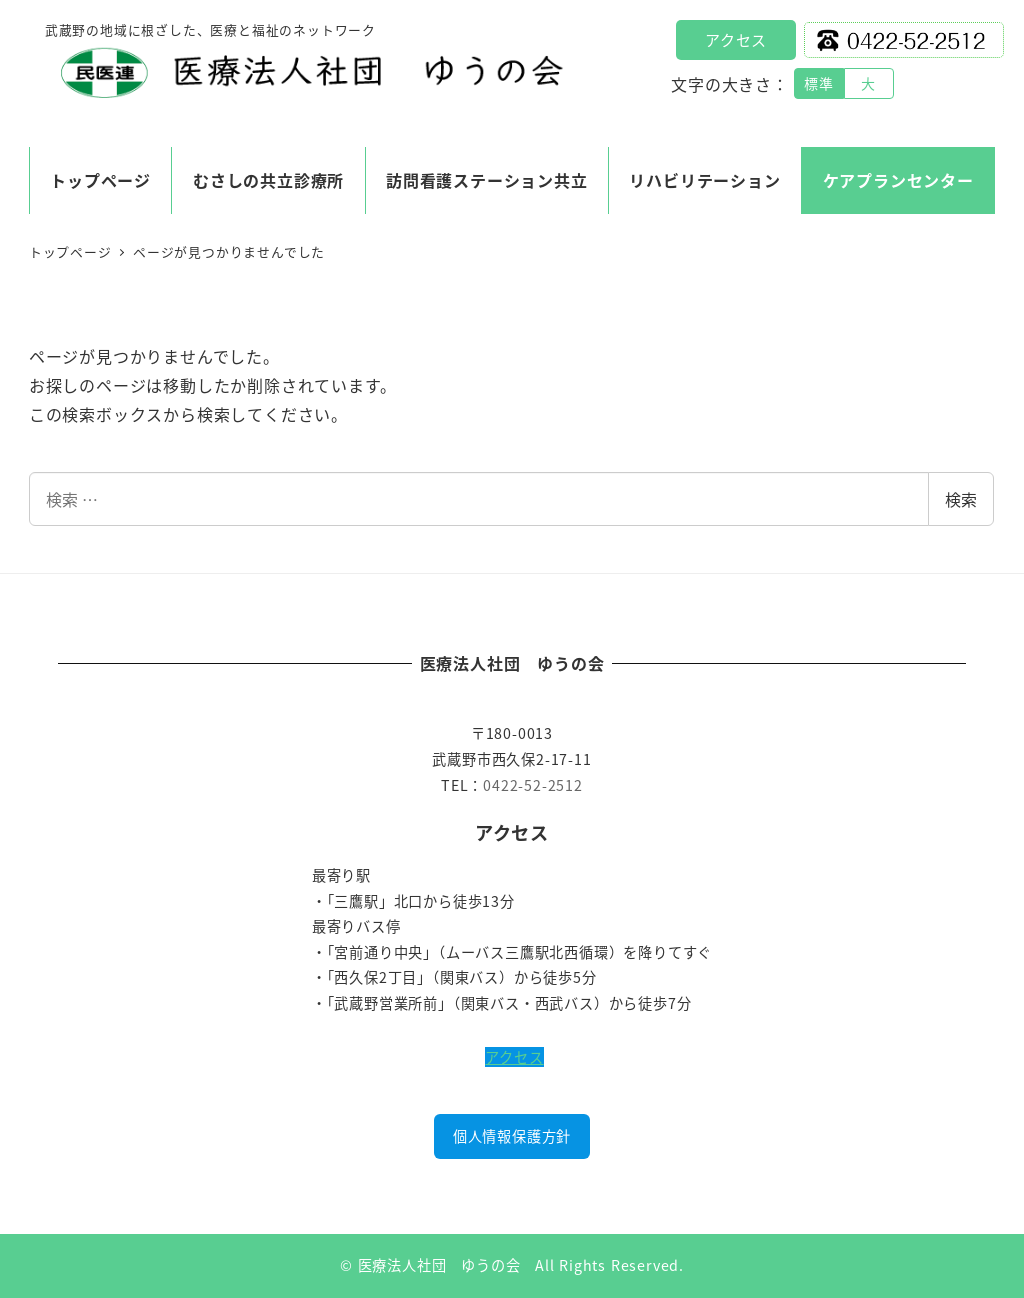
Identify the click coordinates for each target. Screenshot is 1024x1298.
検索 (961, 499)
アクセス (736, 39)
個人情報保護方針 (512, 1136)
